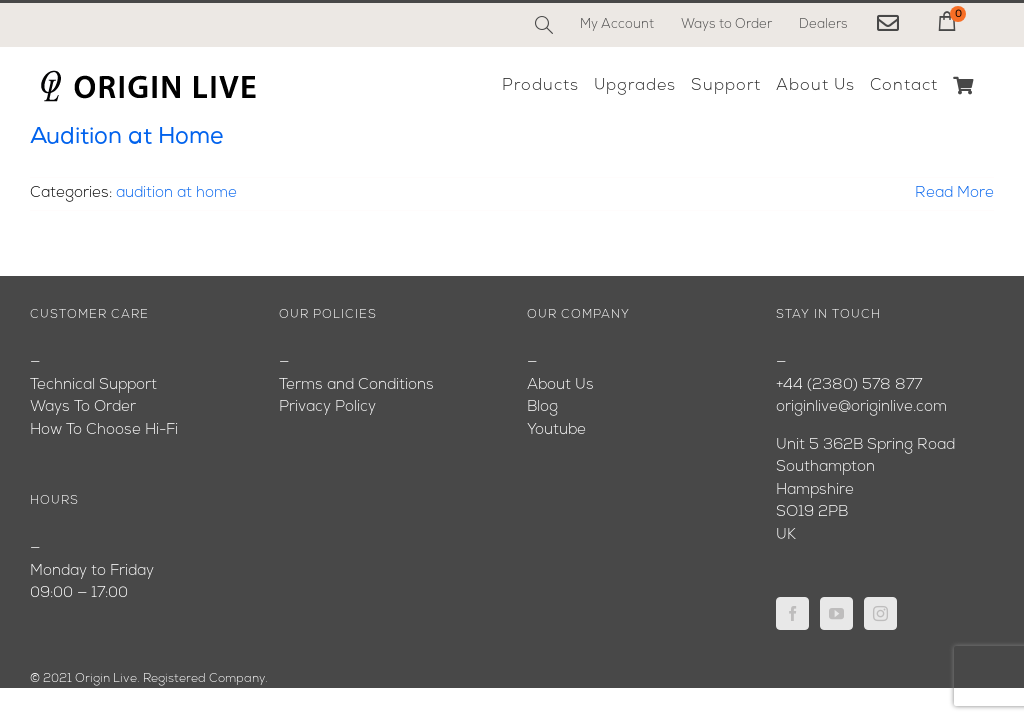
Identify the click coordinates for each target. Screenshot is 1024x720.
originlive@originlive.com (861, 407)
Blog (542, 407)
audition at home (176, 193)
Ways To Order (83, 407)
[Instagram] (880, 613)
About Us (560, 385)
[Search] (544, 25)
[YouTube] (836, 613)
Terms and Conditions (356, 385)
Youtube (556, 430)
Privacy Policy (327, 407)
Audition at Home (126, 137)
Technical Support (93, 385)
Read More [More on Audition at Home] (954, 193)
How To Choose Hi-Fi (104, 430)
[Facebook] (792, 613)
